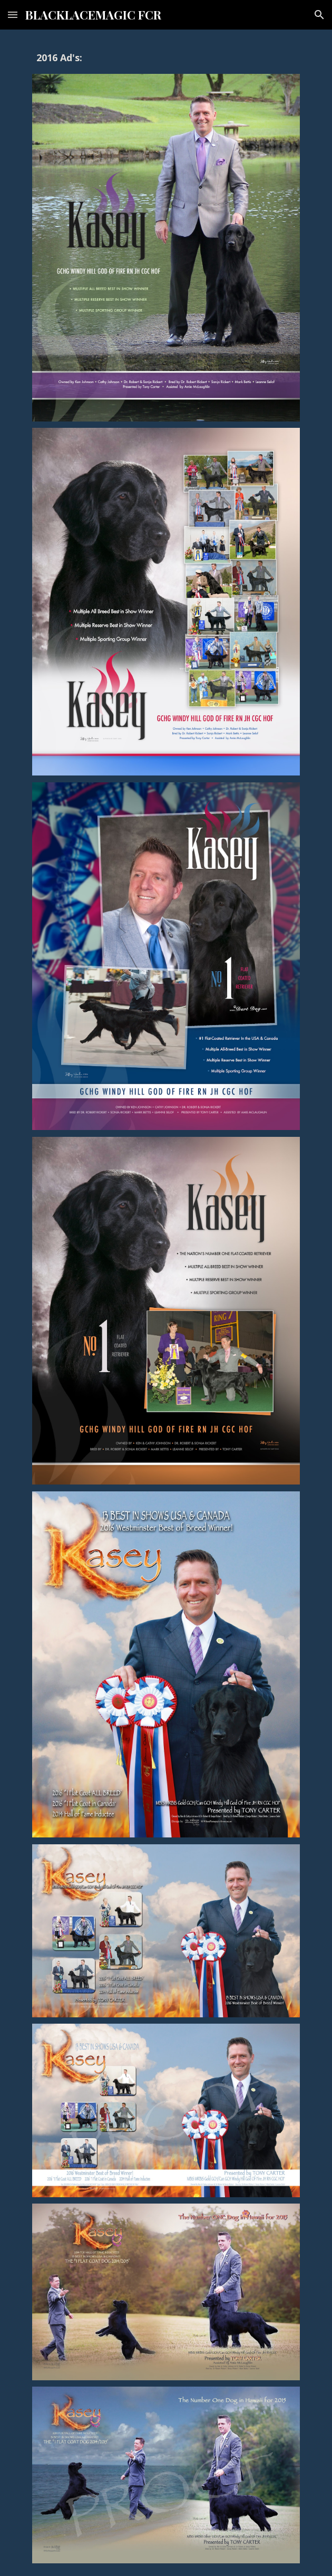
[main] (165, 58)
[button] (12, 14)
